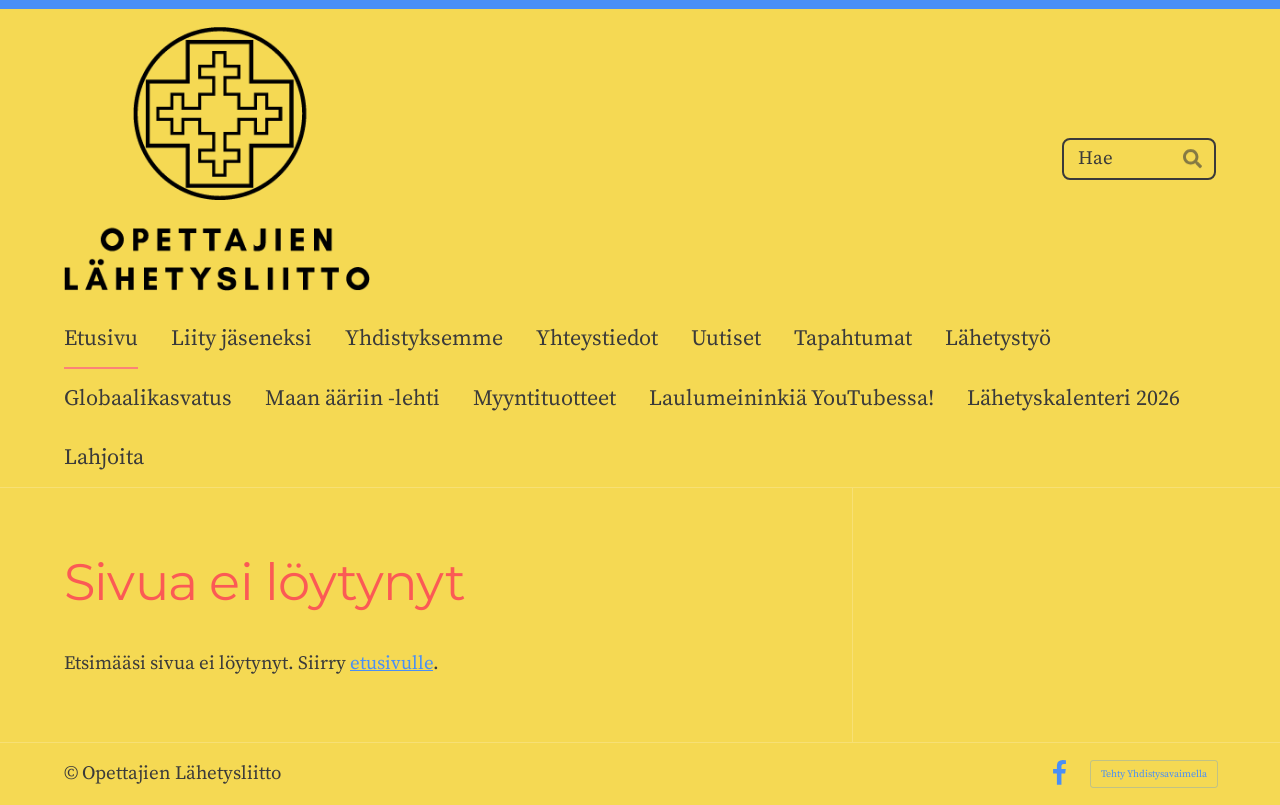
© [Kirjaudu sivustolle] (73, 773)
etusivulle (391, 663)
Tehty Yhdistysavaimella (1154, 774)
